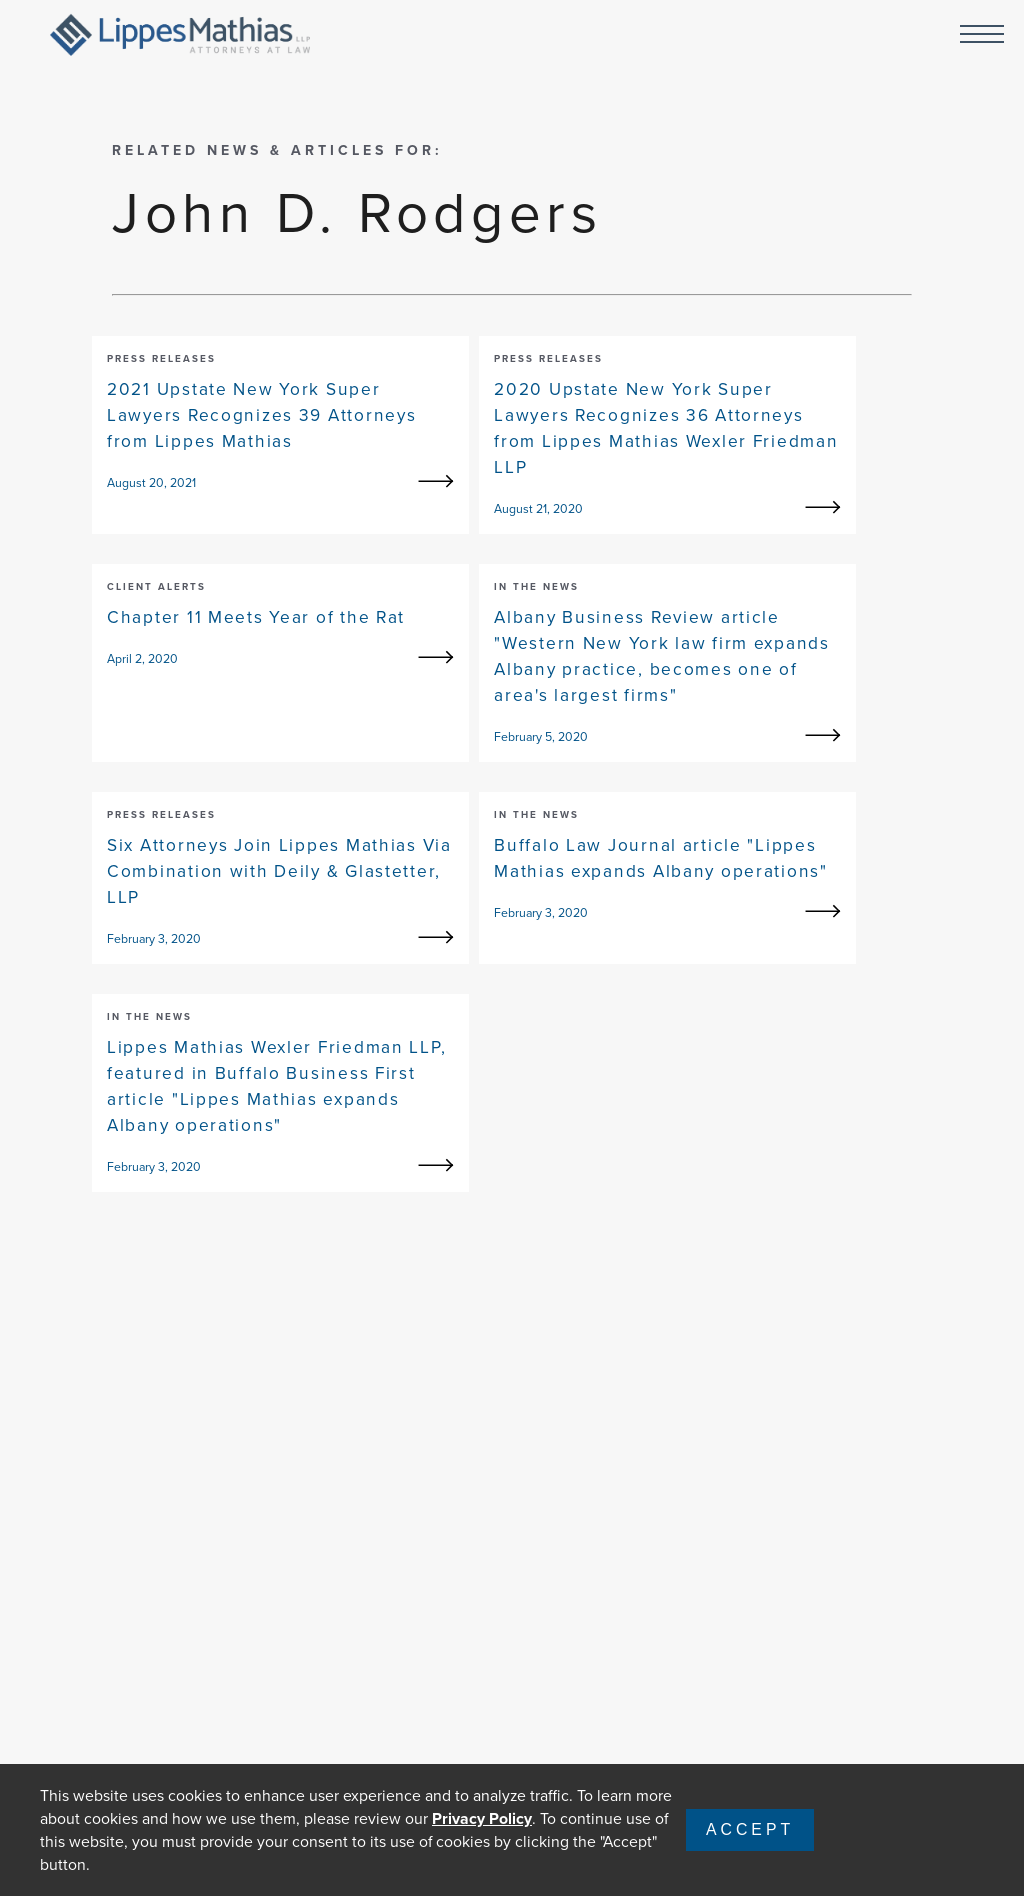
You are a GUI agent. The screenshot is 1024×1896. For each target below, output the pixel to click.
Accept (750, 1829)
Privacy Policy (482, 1818)
